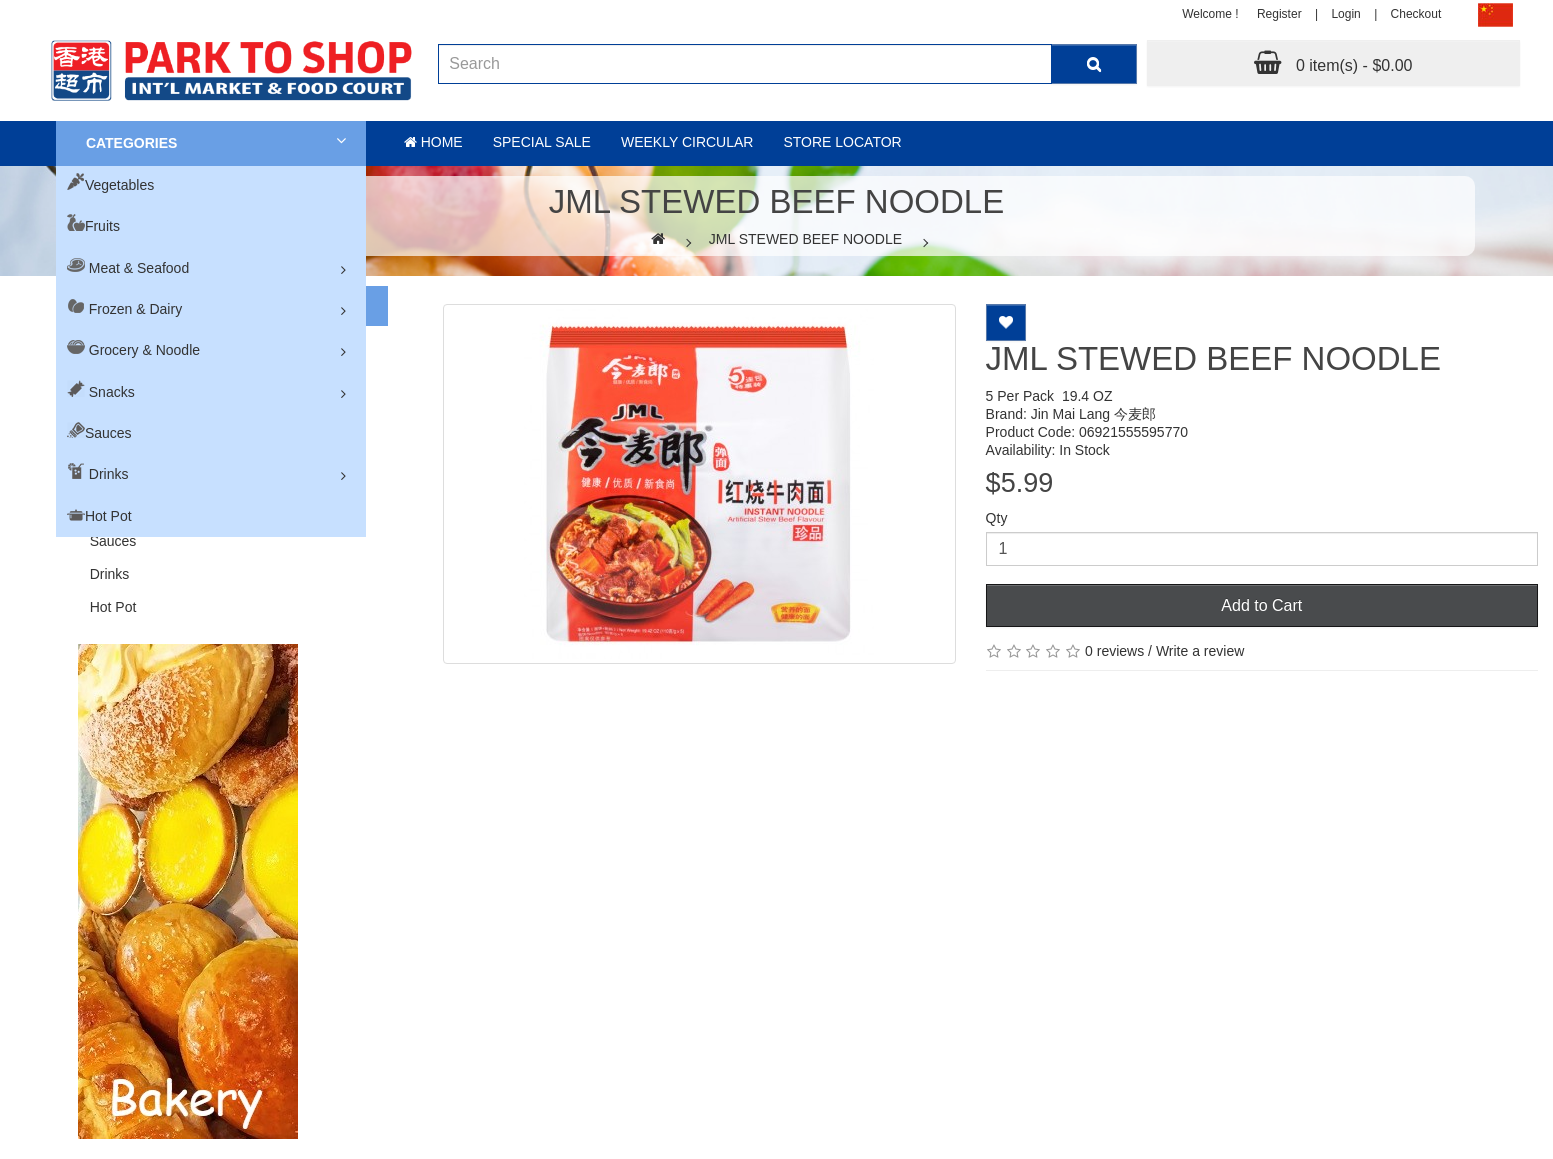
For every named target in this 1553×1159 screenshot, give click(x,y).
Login (1345, 14)
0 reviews (1114, 651)
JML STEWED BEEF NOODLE (805, 239)
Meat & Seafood (139, 268)
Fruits (102, 226)
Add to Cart (1261, 605)
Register (1279, 14)
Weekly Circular (687, 142)
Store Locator (842, 142)
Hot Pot (108, 516)
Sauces (108, 433)
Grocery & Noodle (144, 350)
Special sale (542, 142)
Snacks (112, 392)
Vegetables (119, 185)
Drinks (109, 474)
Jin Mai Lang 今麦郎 (1093, 414)
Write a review (1200, 651)
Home (433, 142)
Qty (997, 518)
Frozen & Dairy (135, 309)
